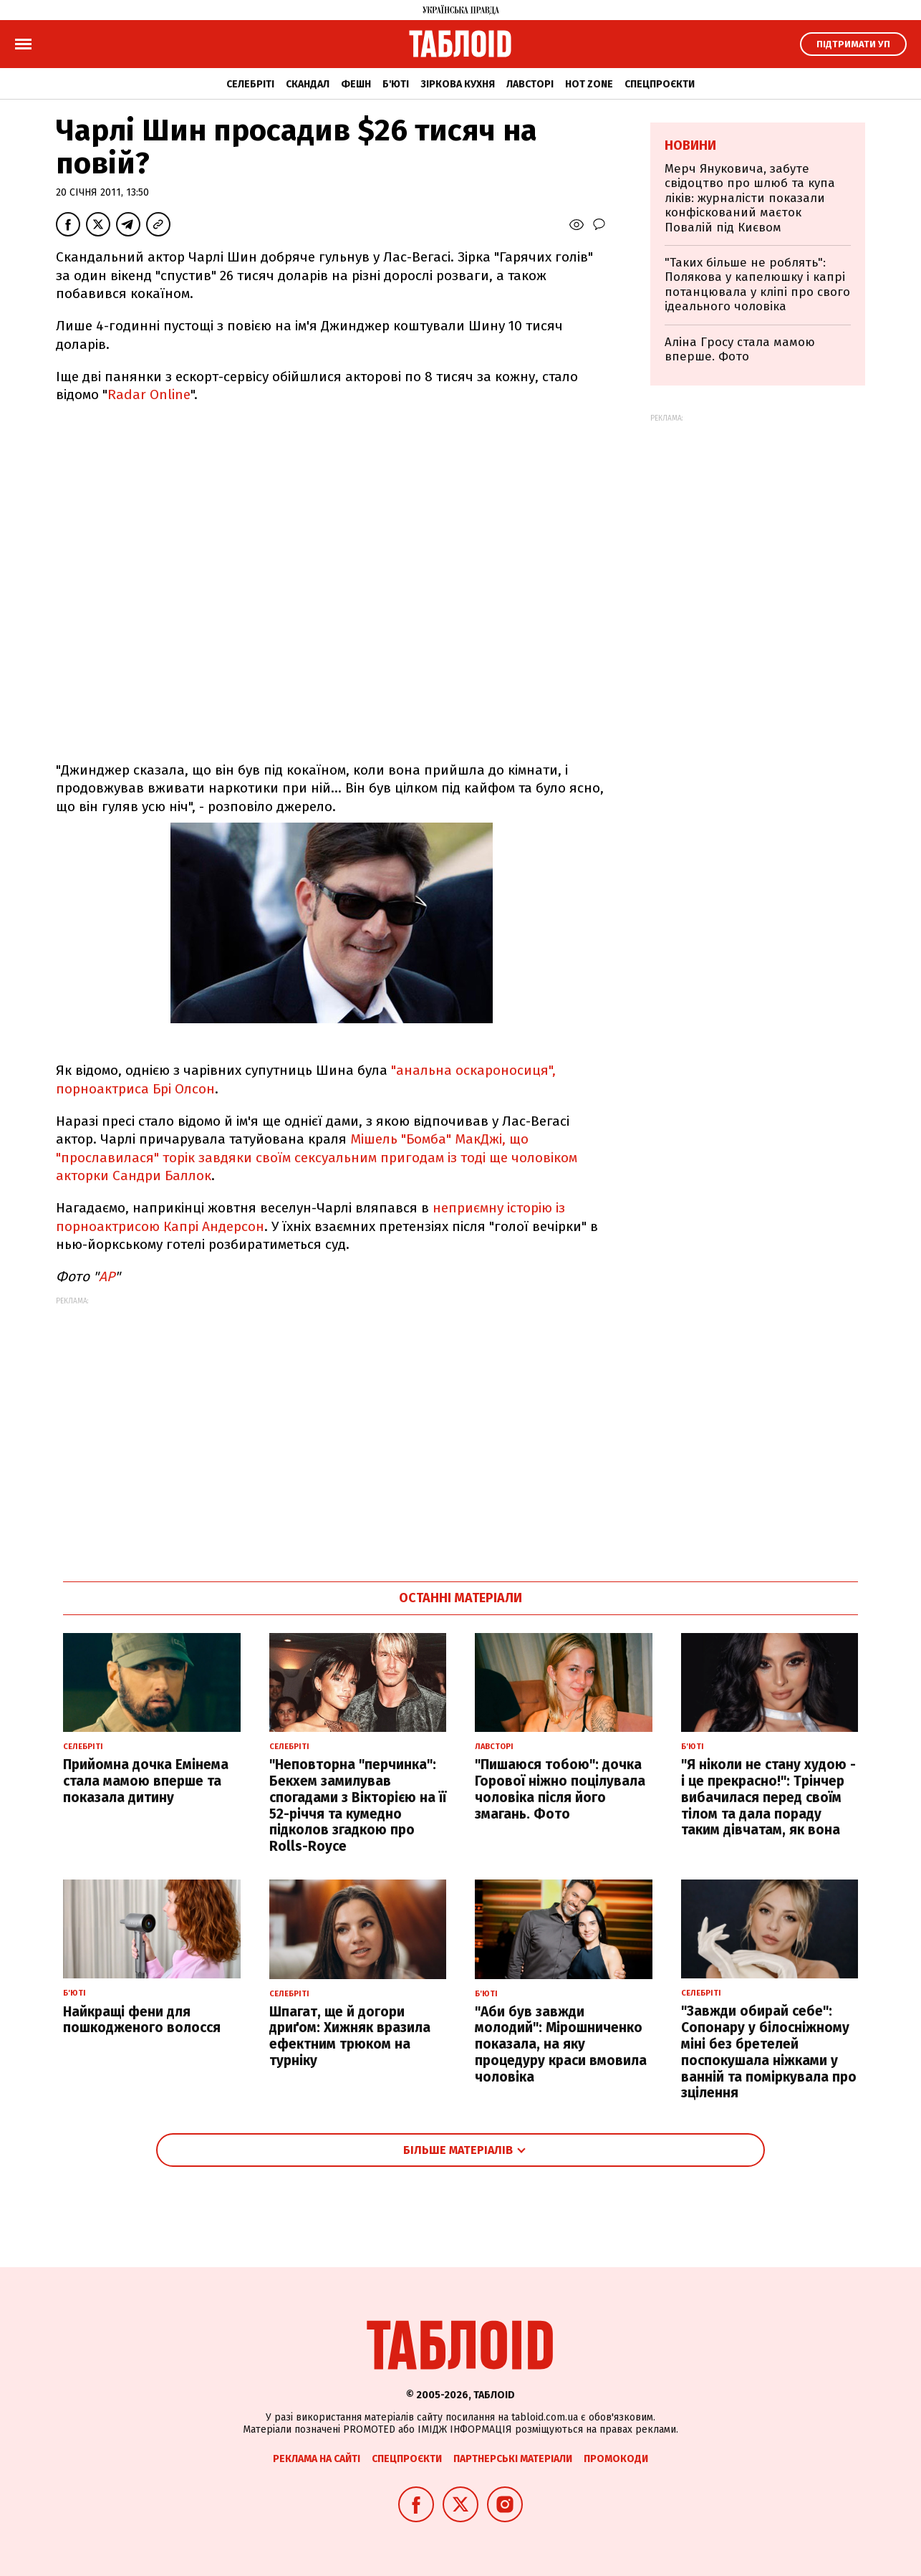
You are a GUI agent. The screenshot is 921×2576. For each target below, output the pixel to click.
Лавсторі (530, 84)
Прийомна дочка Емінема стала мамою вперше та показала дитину (145, 1781)
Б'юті (395, 84)
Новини (690, 145)
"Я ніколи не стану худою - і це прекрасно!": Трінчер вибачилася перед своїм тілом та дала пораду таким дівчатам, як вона (768, 1797)
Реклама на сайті (316, 2459)
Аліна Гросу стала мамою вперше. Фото (740, 349)
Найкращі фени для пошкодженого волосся (142, 2019)
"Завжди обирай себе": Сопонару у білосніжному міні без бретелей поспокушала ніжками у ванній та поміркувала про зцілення (769, 2052)
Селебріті (250, 84)
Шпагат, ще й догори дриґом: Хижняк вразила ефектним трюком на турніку (349, 2036)
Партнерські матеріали (512, 2459)
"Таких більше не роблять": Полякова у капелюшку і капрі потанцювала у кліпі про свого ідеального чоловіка (757, 284)
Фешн (356, 84)
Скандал (307, 84)
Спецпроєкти (660, 84)
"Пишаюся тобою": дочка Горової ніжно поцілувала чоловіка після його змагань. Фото (560, 1788)
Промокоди (616, 2459)
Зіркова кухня (457, 84)
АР (107, 1276)
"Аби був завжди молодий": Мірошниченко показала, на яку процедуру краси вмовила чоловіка (561, 2044)
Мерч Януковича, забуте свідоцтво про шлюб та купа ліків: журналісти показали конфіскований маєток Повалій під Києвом (750, 198)
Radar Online (149, 394)
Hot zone (589, 84)
